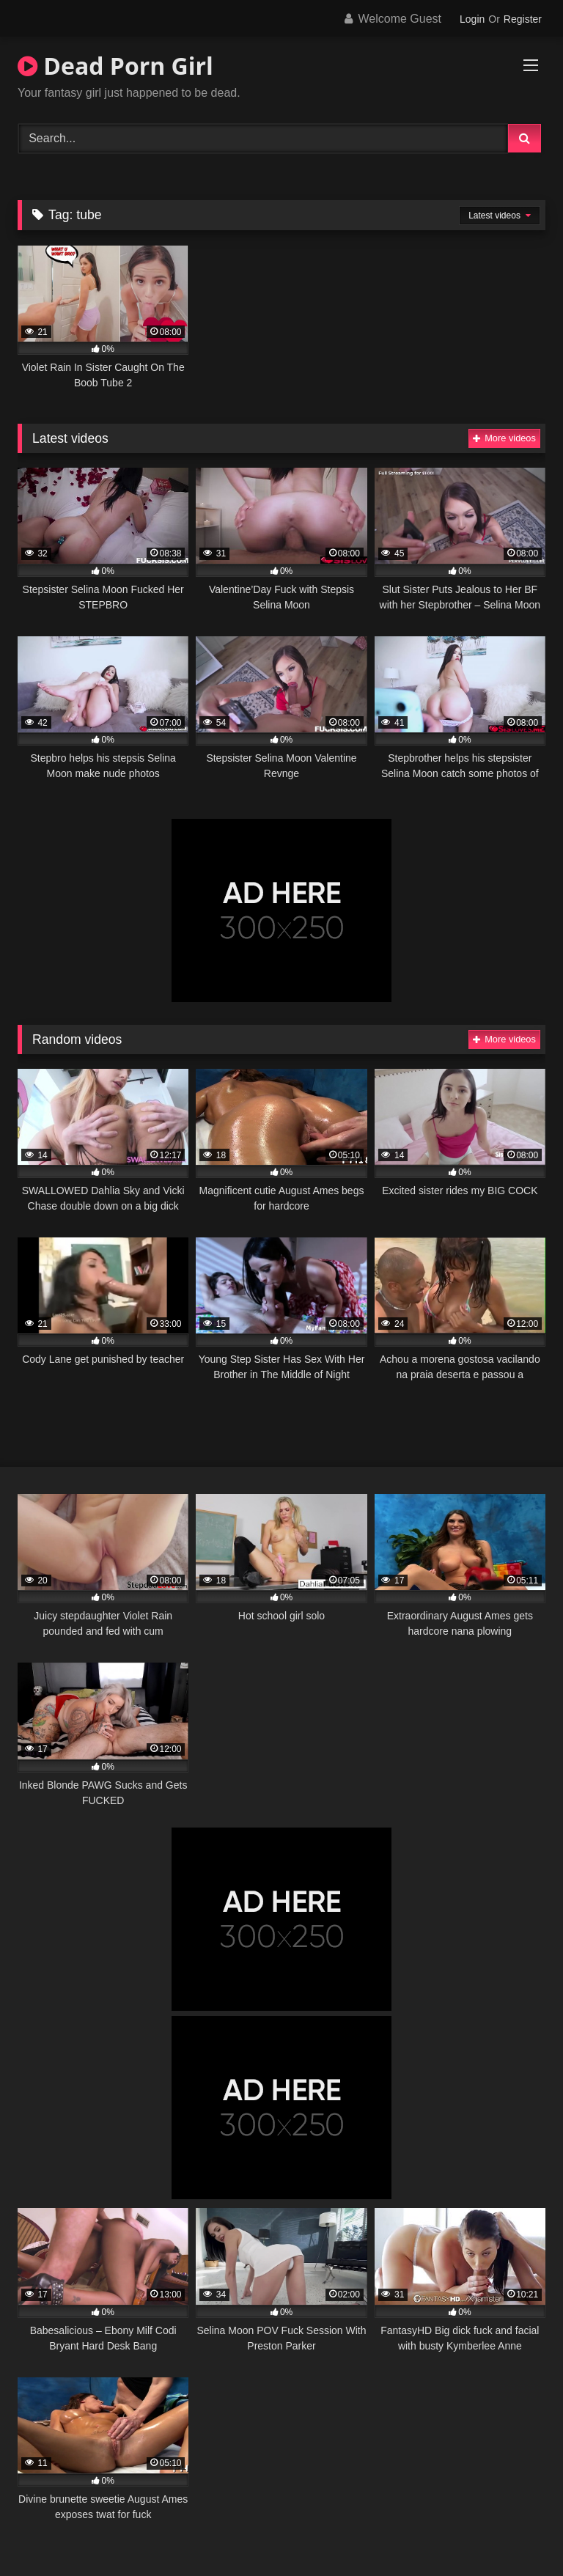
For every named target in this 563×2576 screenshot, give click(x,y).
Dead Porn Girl (115, 65)
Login (472, 19)
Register (523, 19)
